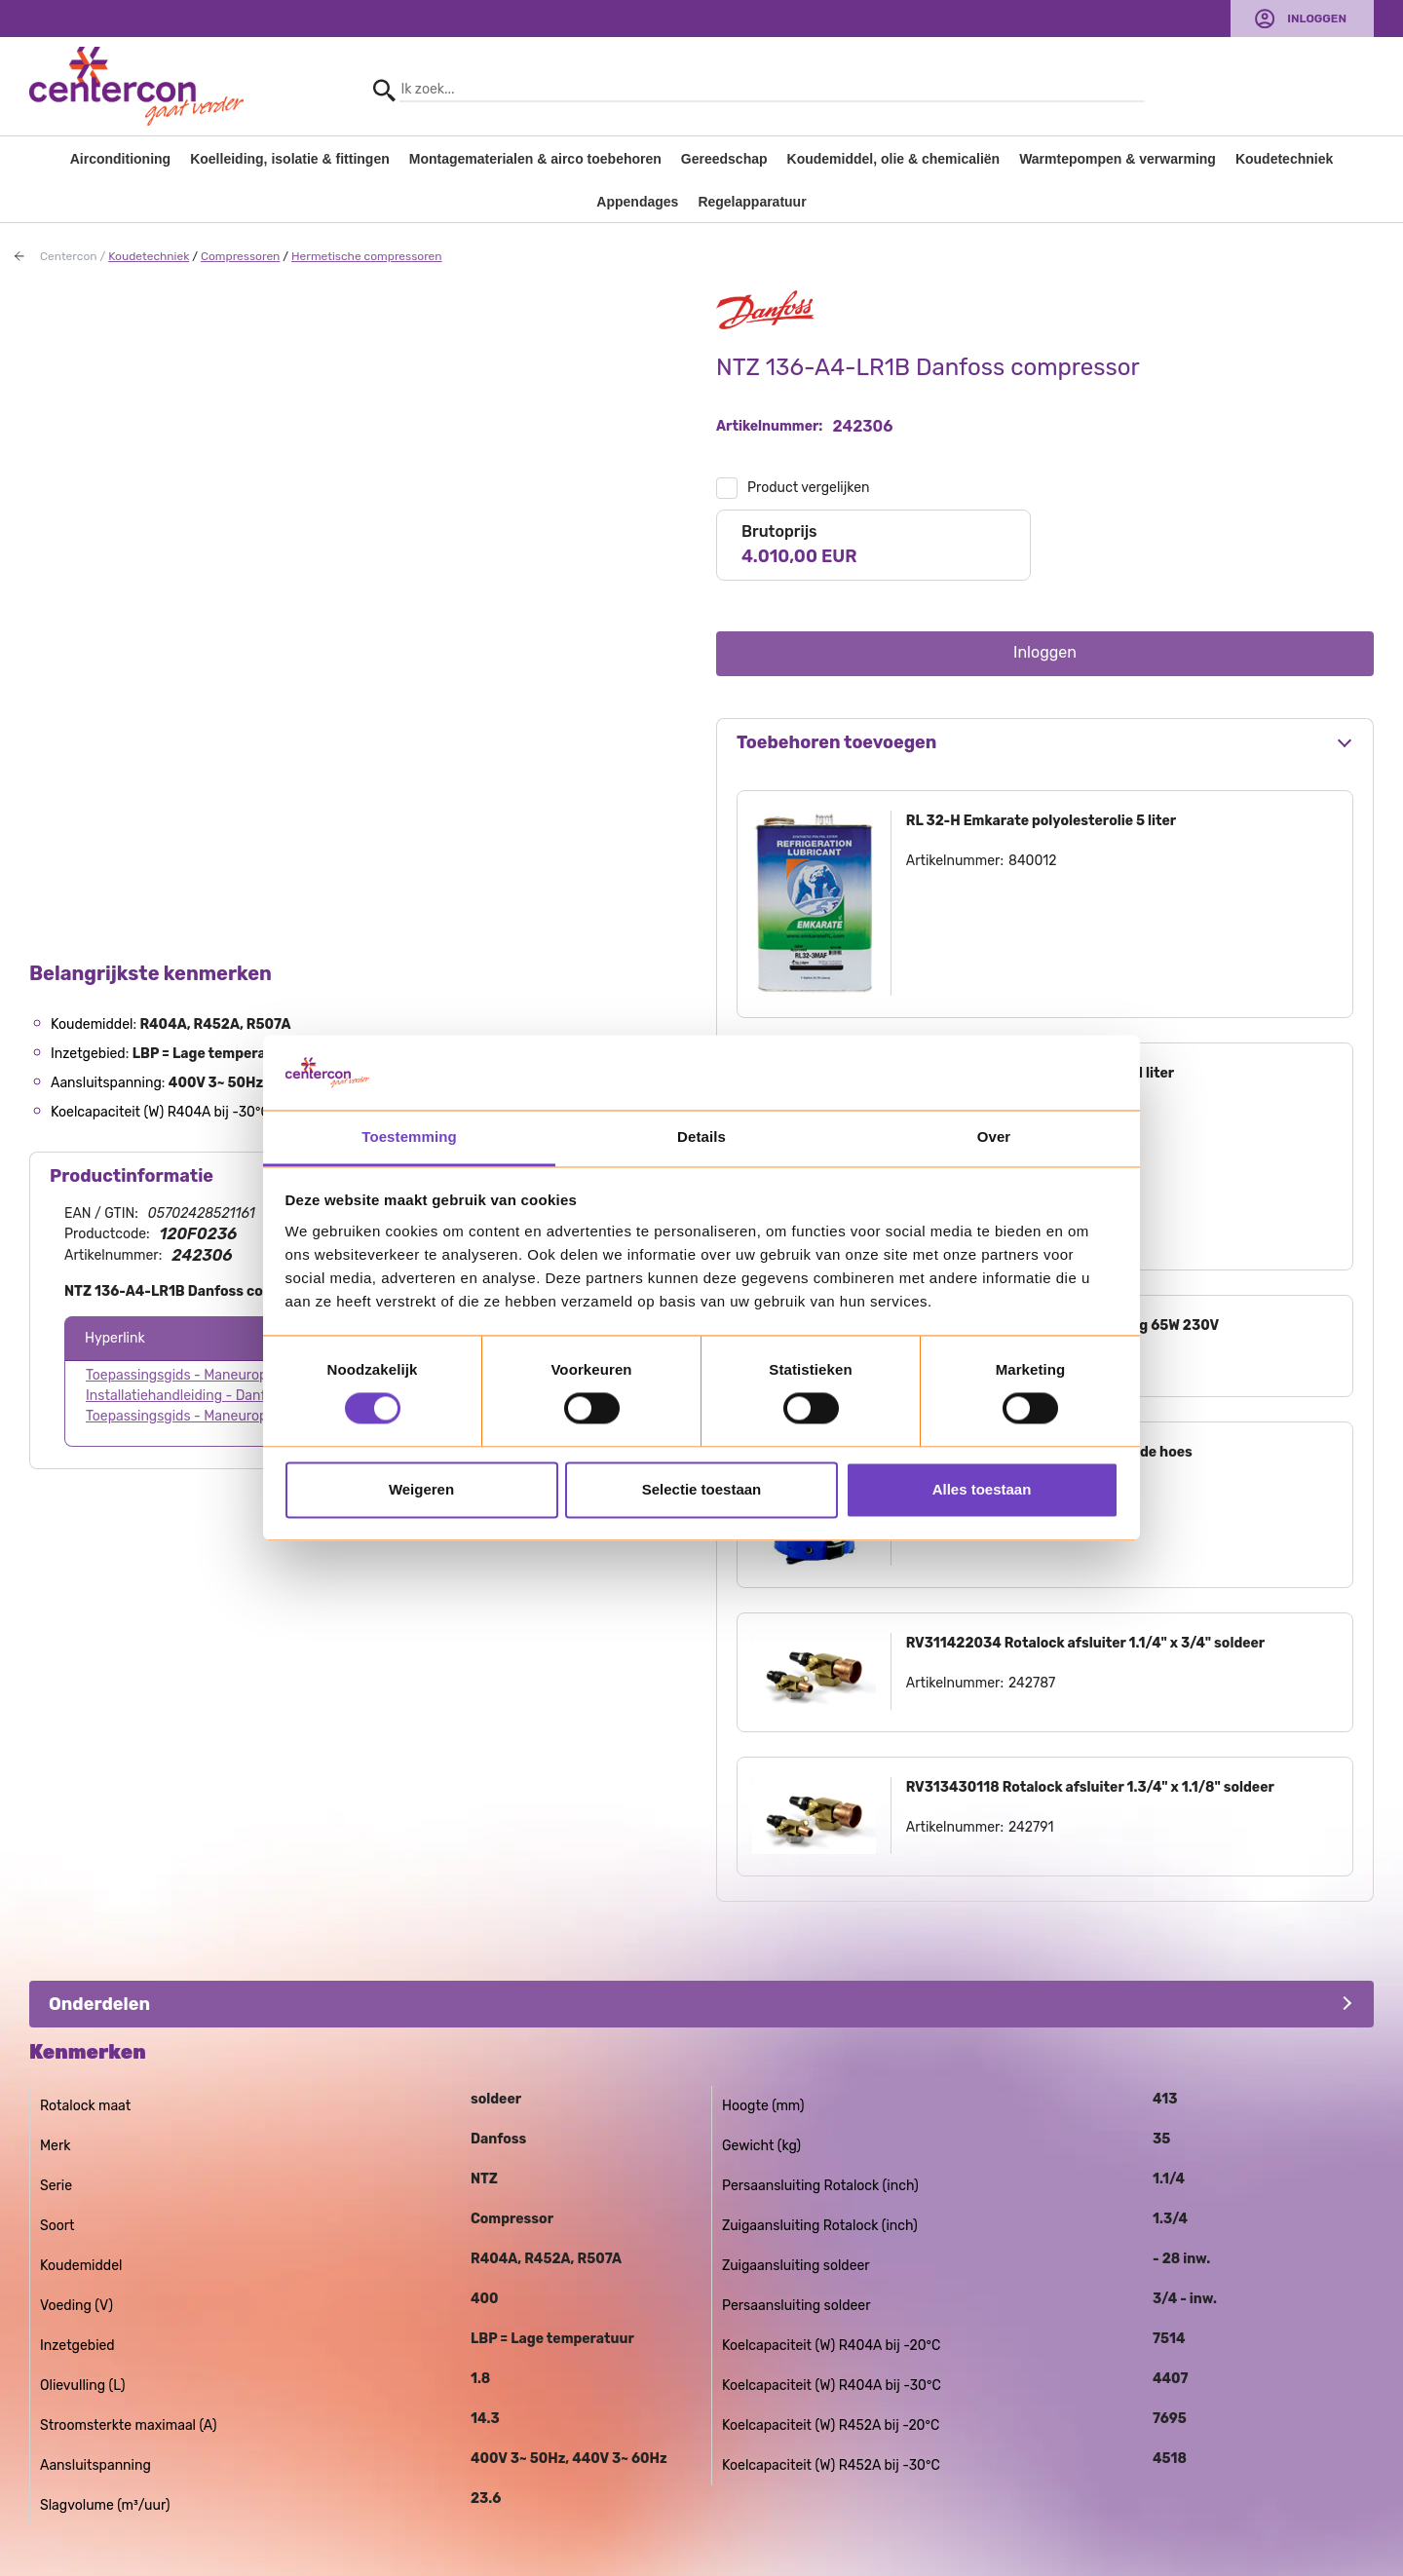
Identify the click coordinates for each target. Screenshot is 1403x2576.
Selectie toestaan (702, 1489)
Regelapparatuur (752, 201)
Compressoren (240, 256)
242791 (1030, 1827)
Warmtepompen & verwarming (1117, 159)
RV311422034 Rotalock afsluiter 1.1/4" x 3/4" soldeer (1085, 1643)
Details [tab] (701, 1136)
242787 (1031, 1683)
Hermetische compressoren (366, 256)
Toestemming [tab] (409, 1136)
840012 (1032, 860)
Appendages (637, 201)
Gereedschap (724, 159)
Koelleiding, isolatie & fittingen (290, 159)
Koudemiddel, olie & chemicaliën (894, 159)
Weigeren (421, 1489)
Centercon (68, 256)
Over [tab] (994, 1136)
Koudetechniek (1284, 159)
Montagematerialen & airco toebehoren (535, 159)
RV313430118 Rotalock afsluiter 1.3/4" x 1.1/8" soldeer (1090, 1787)
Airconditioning (120, 159)
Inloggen (1316, 18)
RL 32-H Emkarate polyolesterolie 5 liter (1041, 821)
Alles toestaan (982, 1489)
